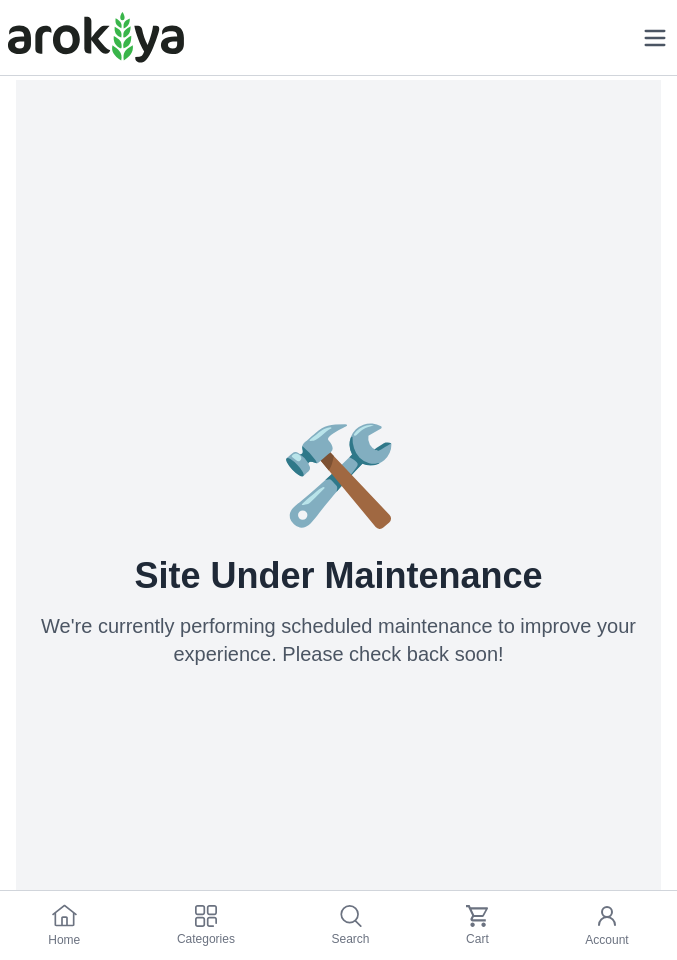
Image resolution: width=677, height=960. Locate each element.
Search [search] (350, 925)
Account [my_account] (606, 925)
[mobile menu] (655, 38)
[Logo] (96, 37)
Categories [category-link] (206, 925)
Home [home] (64, 925)
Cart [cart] (477, 925)
